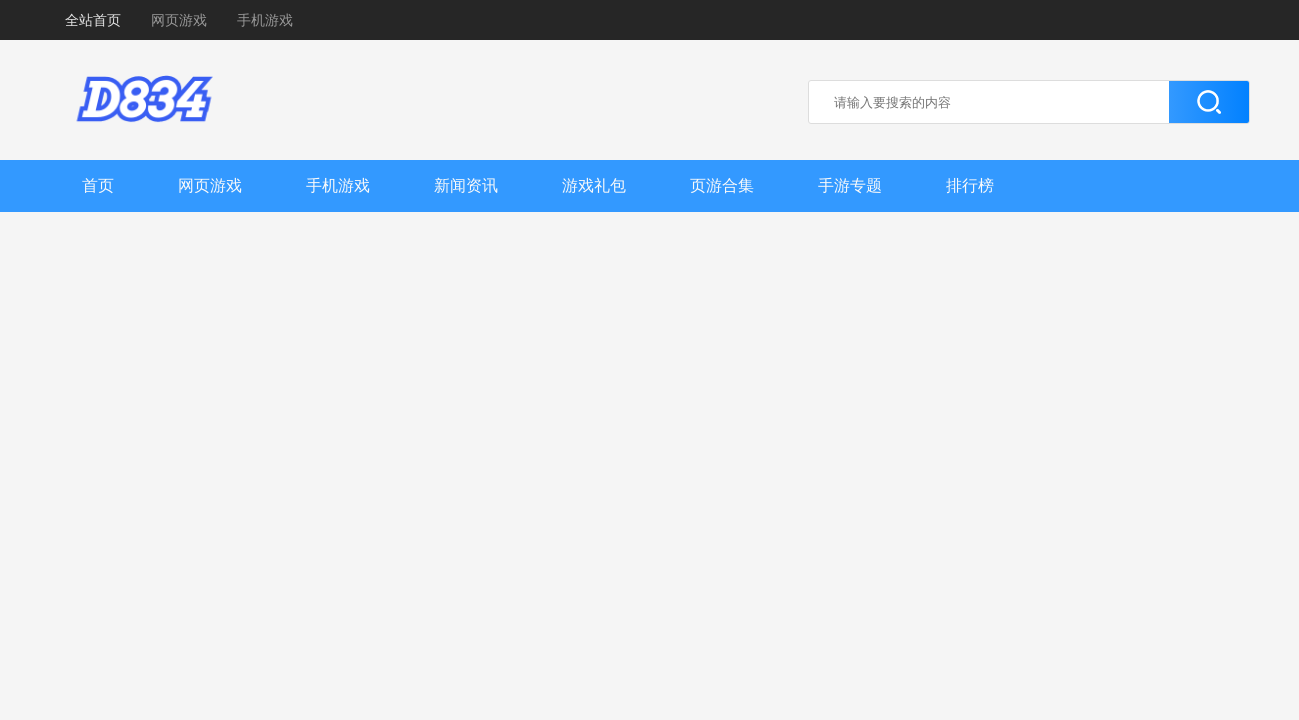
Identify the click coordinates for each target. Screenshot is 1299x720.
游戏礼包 (594, 185)
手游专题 (850, 185)
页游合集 (722, 185)
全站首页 (93, 20)
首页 (98, 185)
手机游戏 (265, 20)
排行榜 (970, 185)
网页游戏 (179, 20)
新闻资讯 (466, 185)
